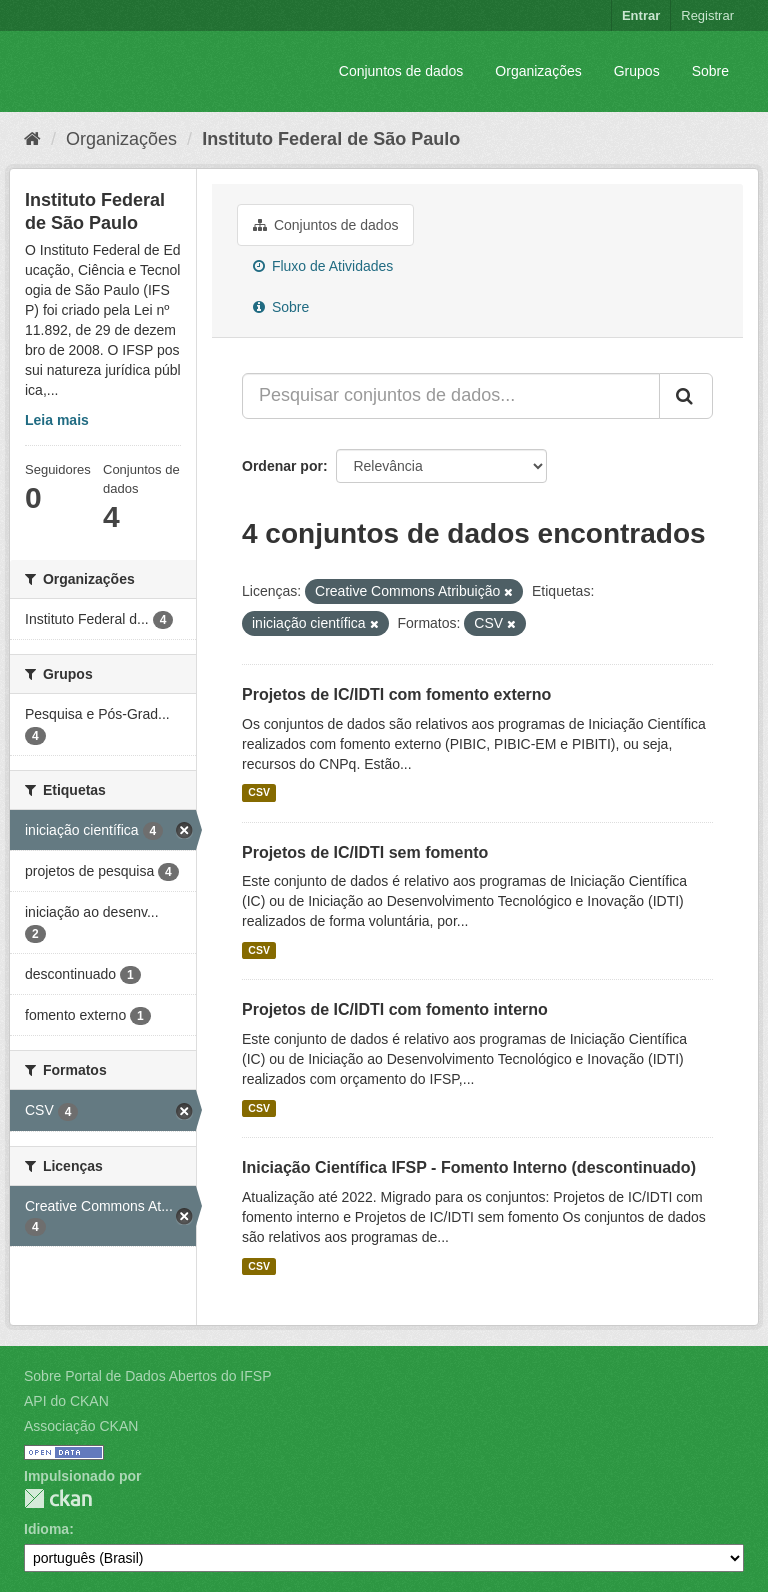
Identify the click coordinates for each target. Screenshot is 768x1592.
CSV (259, 793)
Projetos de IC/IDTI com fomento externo (396, 694)
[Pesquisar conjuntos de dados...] (451, 396)
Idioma (46, 1529)
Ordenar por (282, 466)
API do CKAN (66, 1401)
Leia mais (57, 420)
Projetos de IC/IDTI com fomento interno (395, 1009)
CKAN (58, 1498)
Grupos (637, 71)
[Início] (32, 139)
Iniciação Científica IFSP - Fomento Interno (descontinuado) (469, 1167)
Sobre (710, 71)
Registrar (707, 15)
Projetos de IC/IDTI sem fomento (365, 852)
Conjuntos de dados (401, 71)
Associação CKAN (81, 1426)
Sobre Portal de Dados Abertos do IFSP (147, 1376)
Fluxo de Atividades (323, 266)
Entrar (641, 15)
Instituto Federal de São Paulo (331, 139)
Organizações (538, 71)
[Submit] (686, 396)
